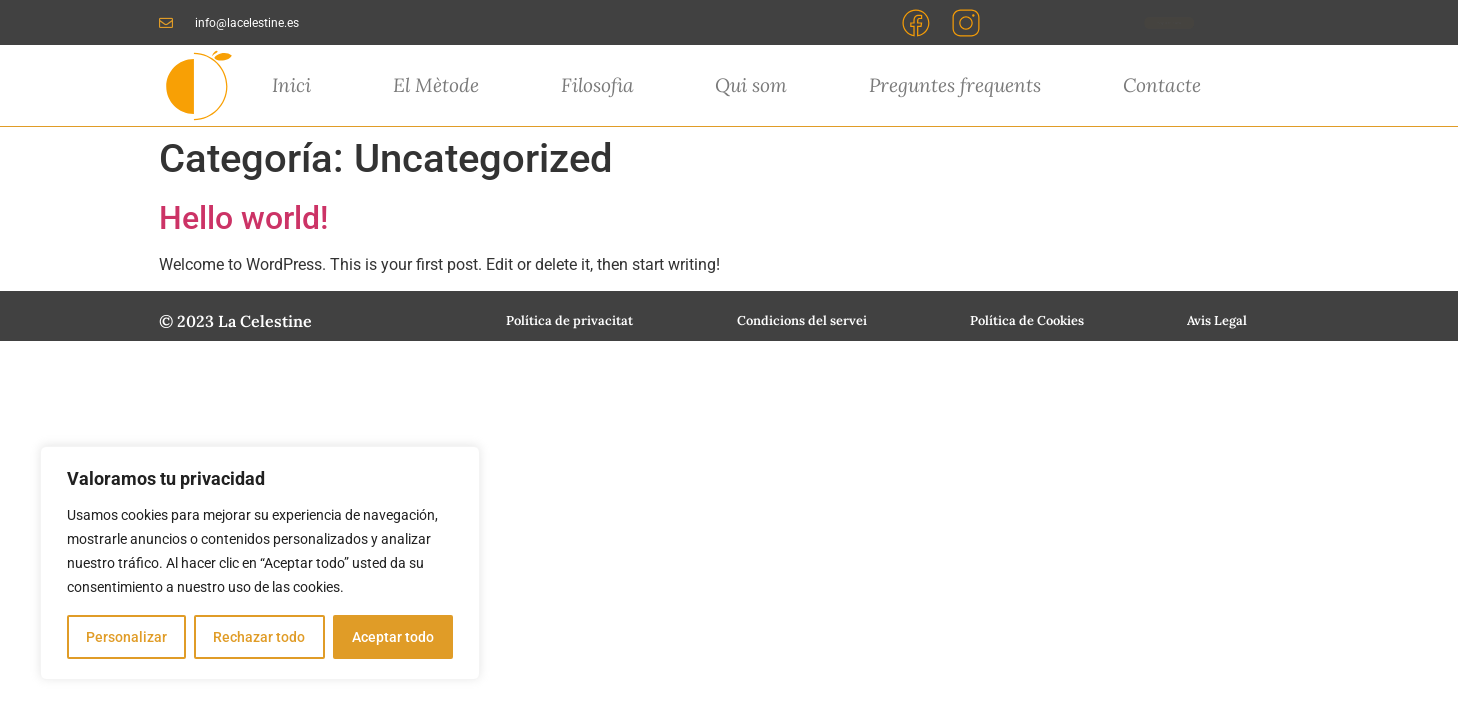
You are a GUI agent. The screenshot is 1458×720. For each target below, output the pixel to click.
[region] (260, 563)
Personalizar (126, 637)
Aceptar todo (393, 637)
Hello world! (243, 218)
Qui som (751, 85)
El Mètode (436, 85)
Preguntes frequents (955, 85)
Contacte (1162, 85)
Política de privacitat (569, 320)
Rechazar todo (259, 637)
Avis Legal (1217, 320)
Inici (291, 85)
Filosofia (597, 85)
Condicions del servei (802, 320)
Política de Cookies (1027, 320)
